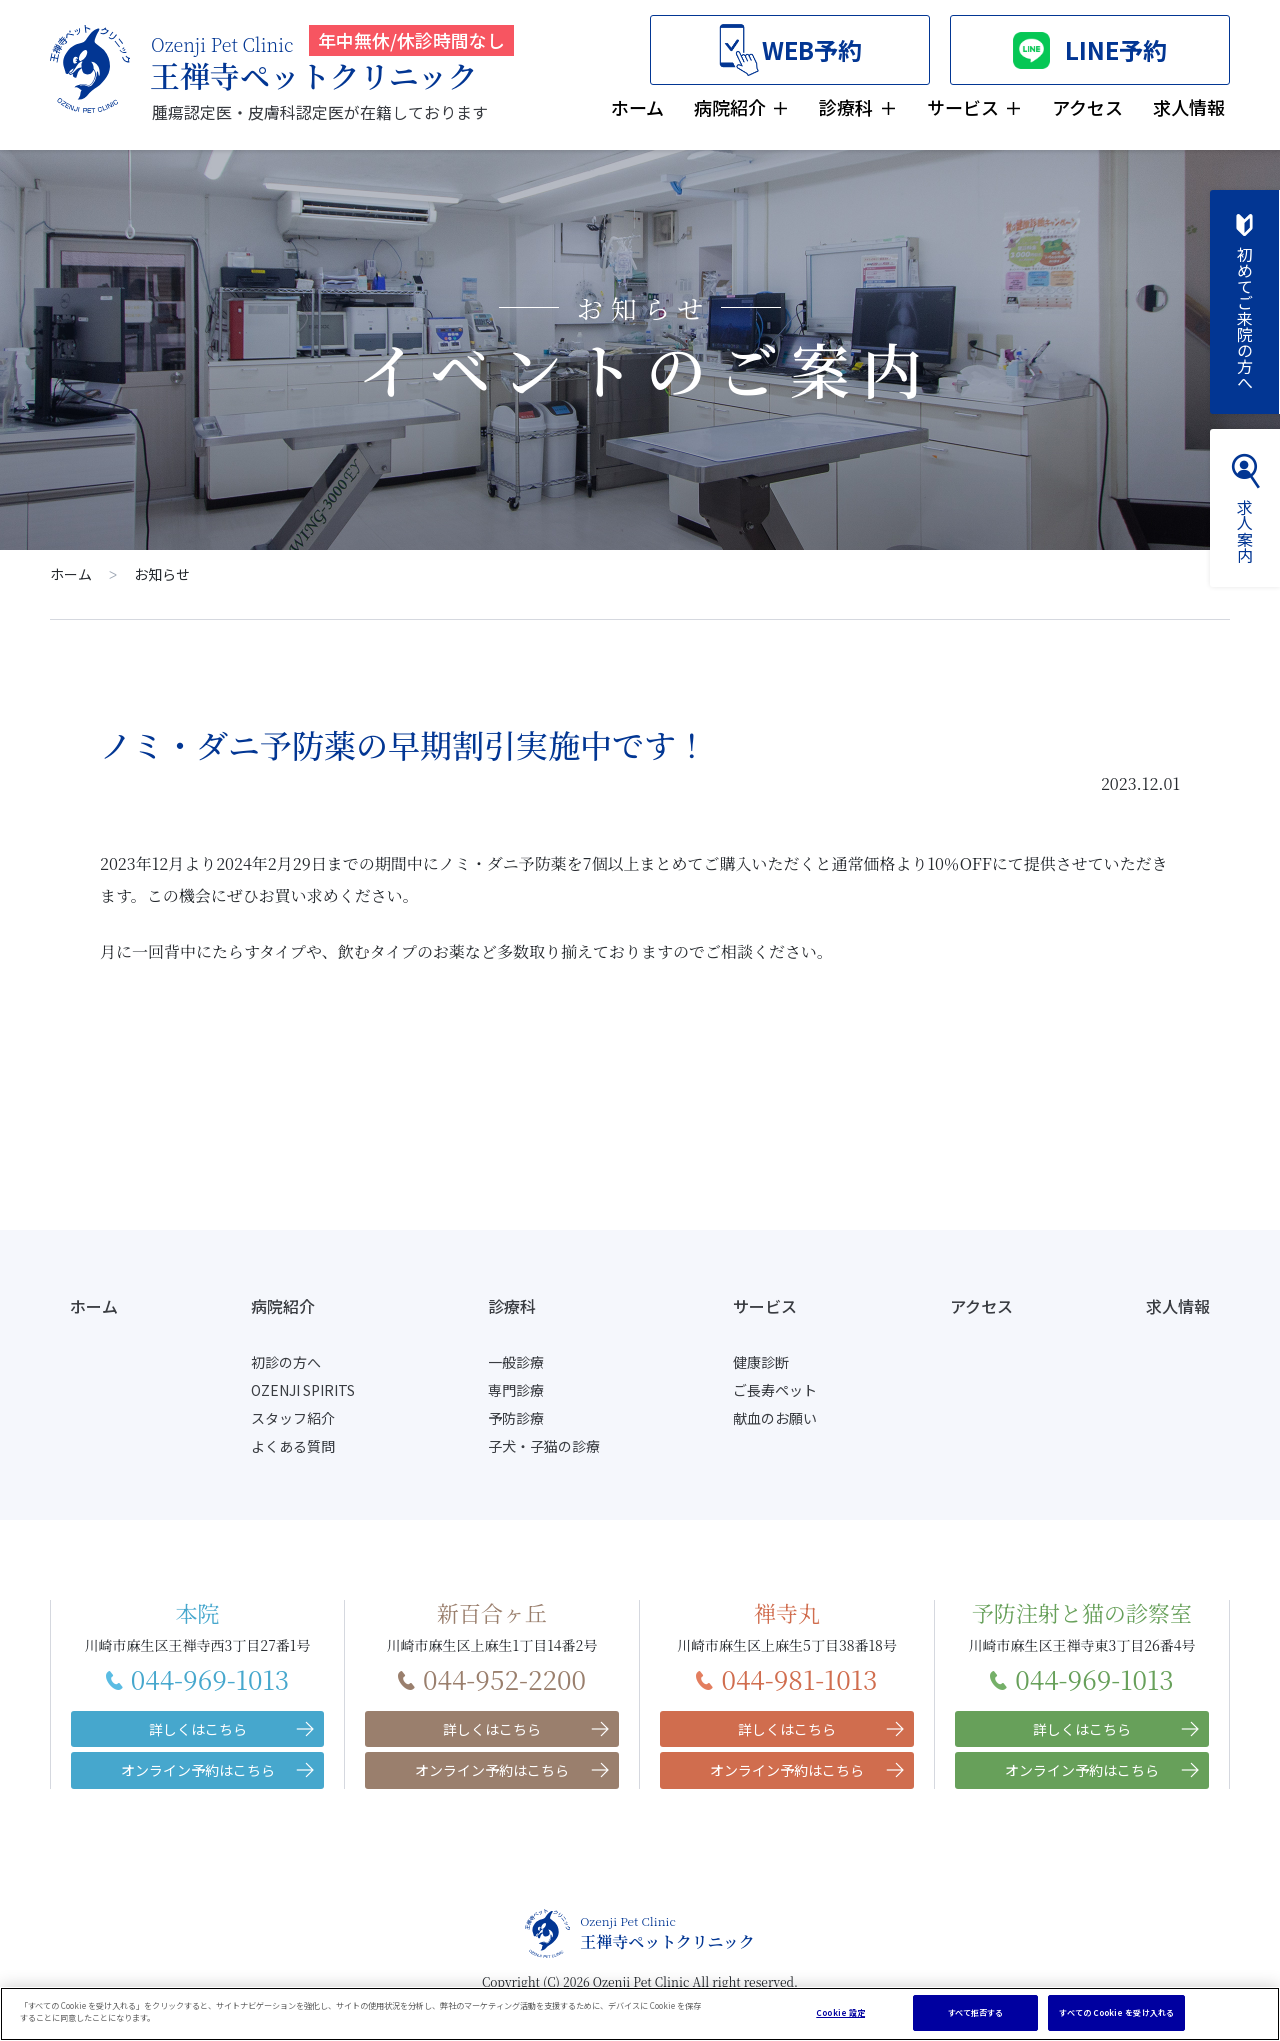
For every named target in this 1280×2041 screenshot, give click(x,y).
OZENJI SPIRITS (303, 1390)
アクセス (1087, 107)
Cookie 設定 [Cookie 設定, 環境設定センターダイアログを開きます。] (840, 2012)
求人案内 (1245, 508)
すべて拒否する (976, 2012)
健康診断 (761, 1362)
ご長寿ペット (775, 1390)
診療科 (846, 107)
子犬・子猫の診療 (544, 1446)
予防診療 (516, 1418)
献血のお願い (775, 1418)
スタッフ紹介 (293, 1418)
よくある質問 (293, 1446)
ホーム (637, 107)
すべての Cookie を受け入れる (1116, 2012)
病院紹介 (730, 107)
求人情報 (1189, 107)
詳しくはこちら (198, 1729)
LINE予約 (1090, 50)
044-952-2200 (492, 1678)
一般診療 (516, 1362)
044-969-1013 (198, 1678)
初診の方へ (286, 1362)
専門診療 (516, 1390)
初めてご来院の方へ (1245, 302)
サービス (963, 107)
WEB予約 (790, 50)
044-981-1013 (786, 1678)
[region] (640, 2014)
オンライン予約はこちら (198, 1770)
